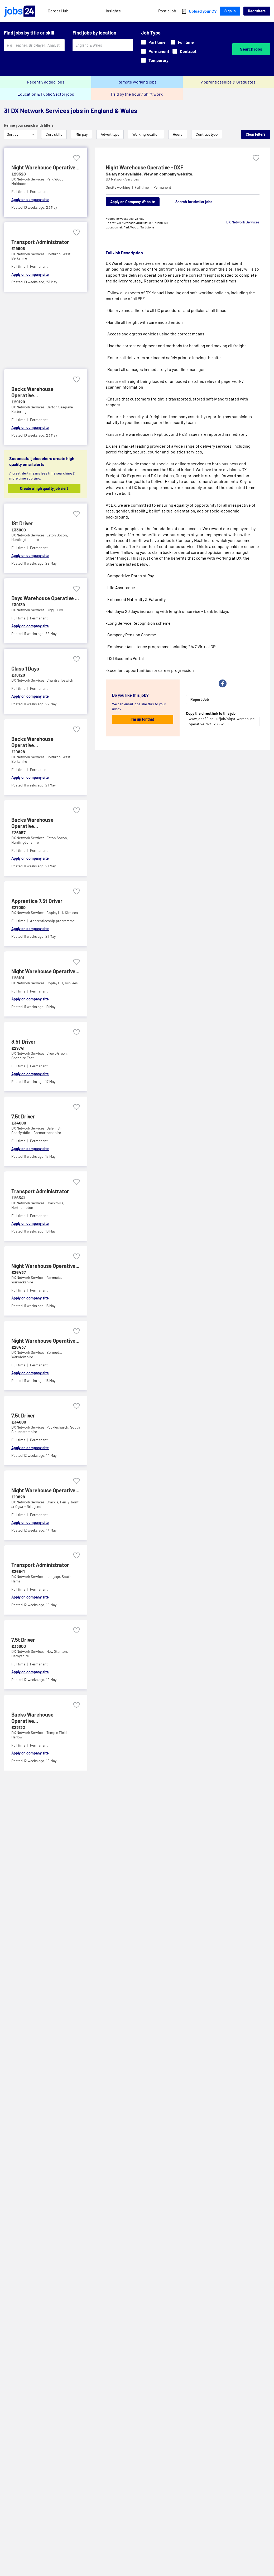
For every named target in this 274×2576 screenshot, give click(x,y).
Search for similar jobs (193, 201)
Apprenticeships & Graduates (228, 81)
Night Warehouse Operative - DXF (144, 167)
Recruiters (257, 11)
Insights (113, 10)
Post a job (167, 10)
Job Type (151, 33)
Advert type (110, 134)
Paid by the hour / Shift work (137, 93)
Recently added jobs (45, 81)
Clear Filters (256, 134)
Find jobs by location (94, 33)
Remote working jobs (137, 81)
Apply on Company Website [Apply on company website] (132, 201)
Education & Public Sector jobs (45, 93)
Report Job (199, 699)
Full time (182, 42)
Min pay (81, 134)
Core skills (54, 134)
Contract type (207, 134)
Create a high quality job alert (44, 488)
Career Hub (58, 10)
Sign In (230, 11)
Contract (184, 51)
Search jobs (251, 48)
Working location (146, 134)
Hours (177, 134)
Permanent (155, 51)
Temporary (155, 60)
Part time (153, 42)
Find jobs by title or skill (29, 33)
